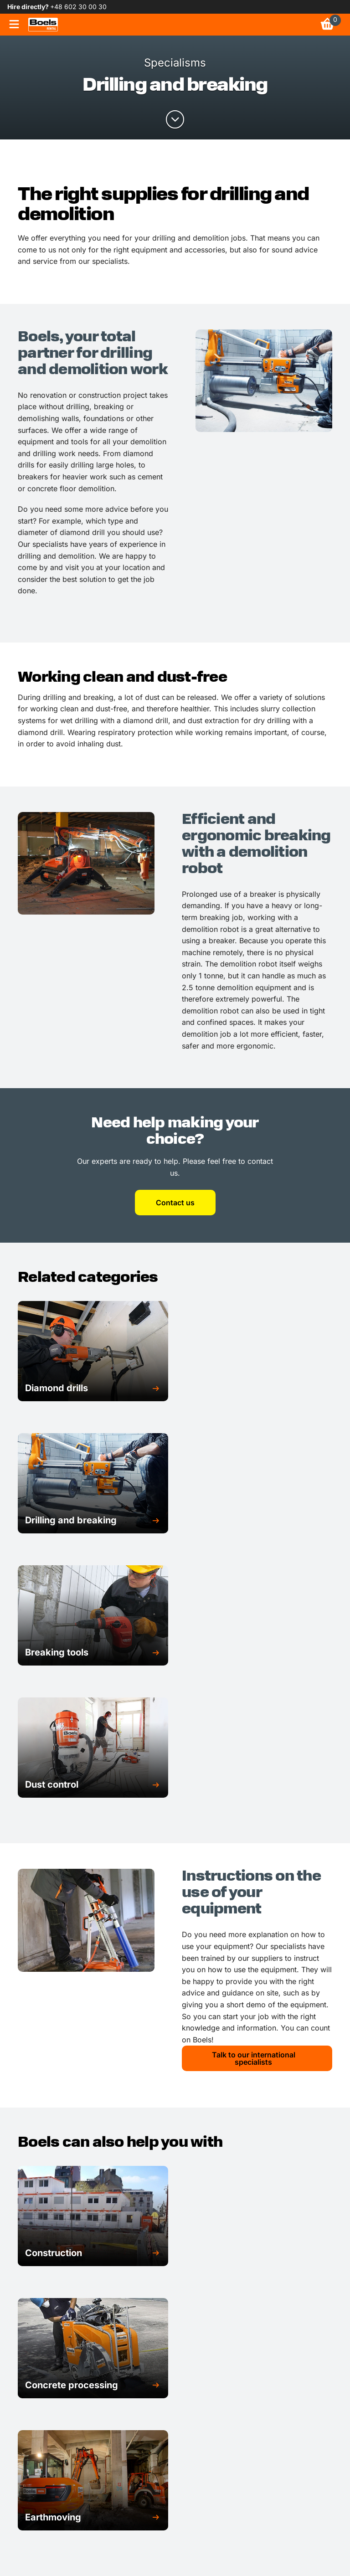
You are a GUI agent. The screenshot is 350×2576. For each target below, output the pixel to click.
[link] (43, 24)
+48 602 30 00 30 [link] (78, 6)
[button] (93, 1388)
